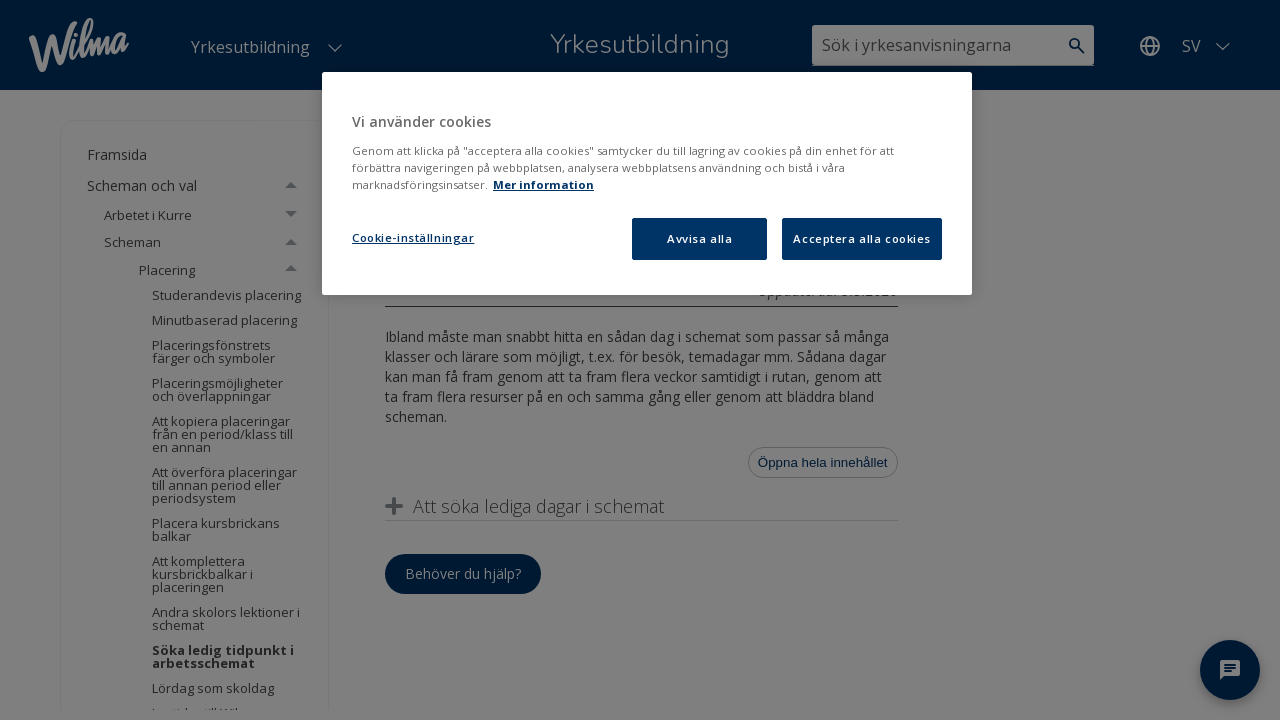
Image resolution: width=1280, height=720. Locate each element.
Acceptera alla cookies (862, 238)
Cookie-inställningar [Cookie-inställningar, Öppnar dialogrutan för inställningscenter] (413, 237)
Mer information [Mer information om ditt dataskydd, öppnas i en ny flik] (543, 184)
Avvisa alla (699, 238)
